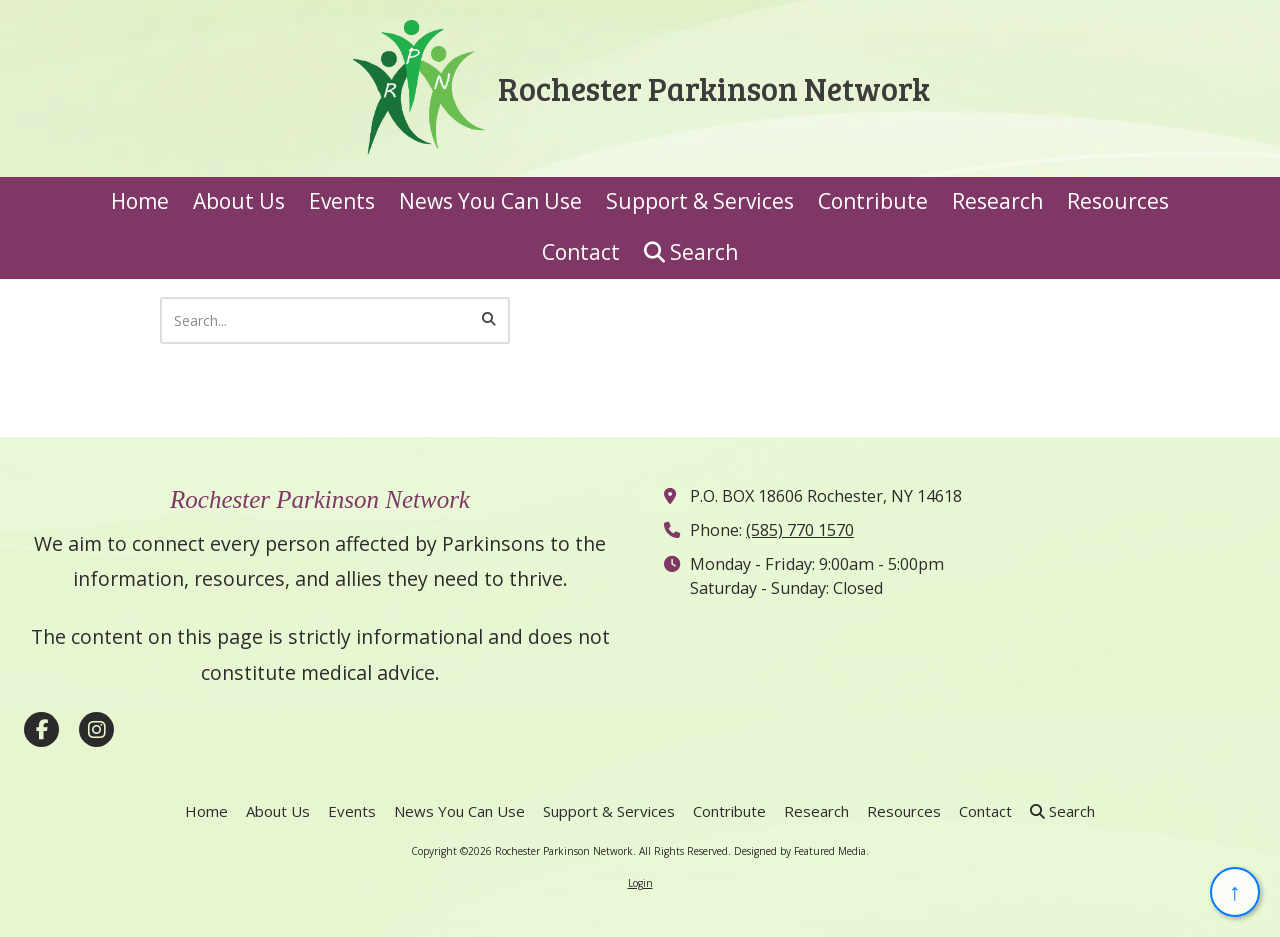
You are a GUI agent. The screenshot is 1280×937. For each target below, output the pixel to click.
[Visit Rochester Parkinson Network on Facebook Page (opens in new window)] (41, 729)
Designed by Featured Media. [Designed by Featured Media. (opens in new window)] (801, 851)
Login (640, 883)
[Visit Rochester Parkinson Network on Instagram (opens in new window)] (96, 729)
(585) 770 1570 (800, 530)
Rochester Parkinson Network (714, 88)
